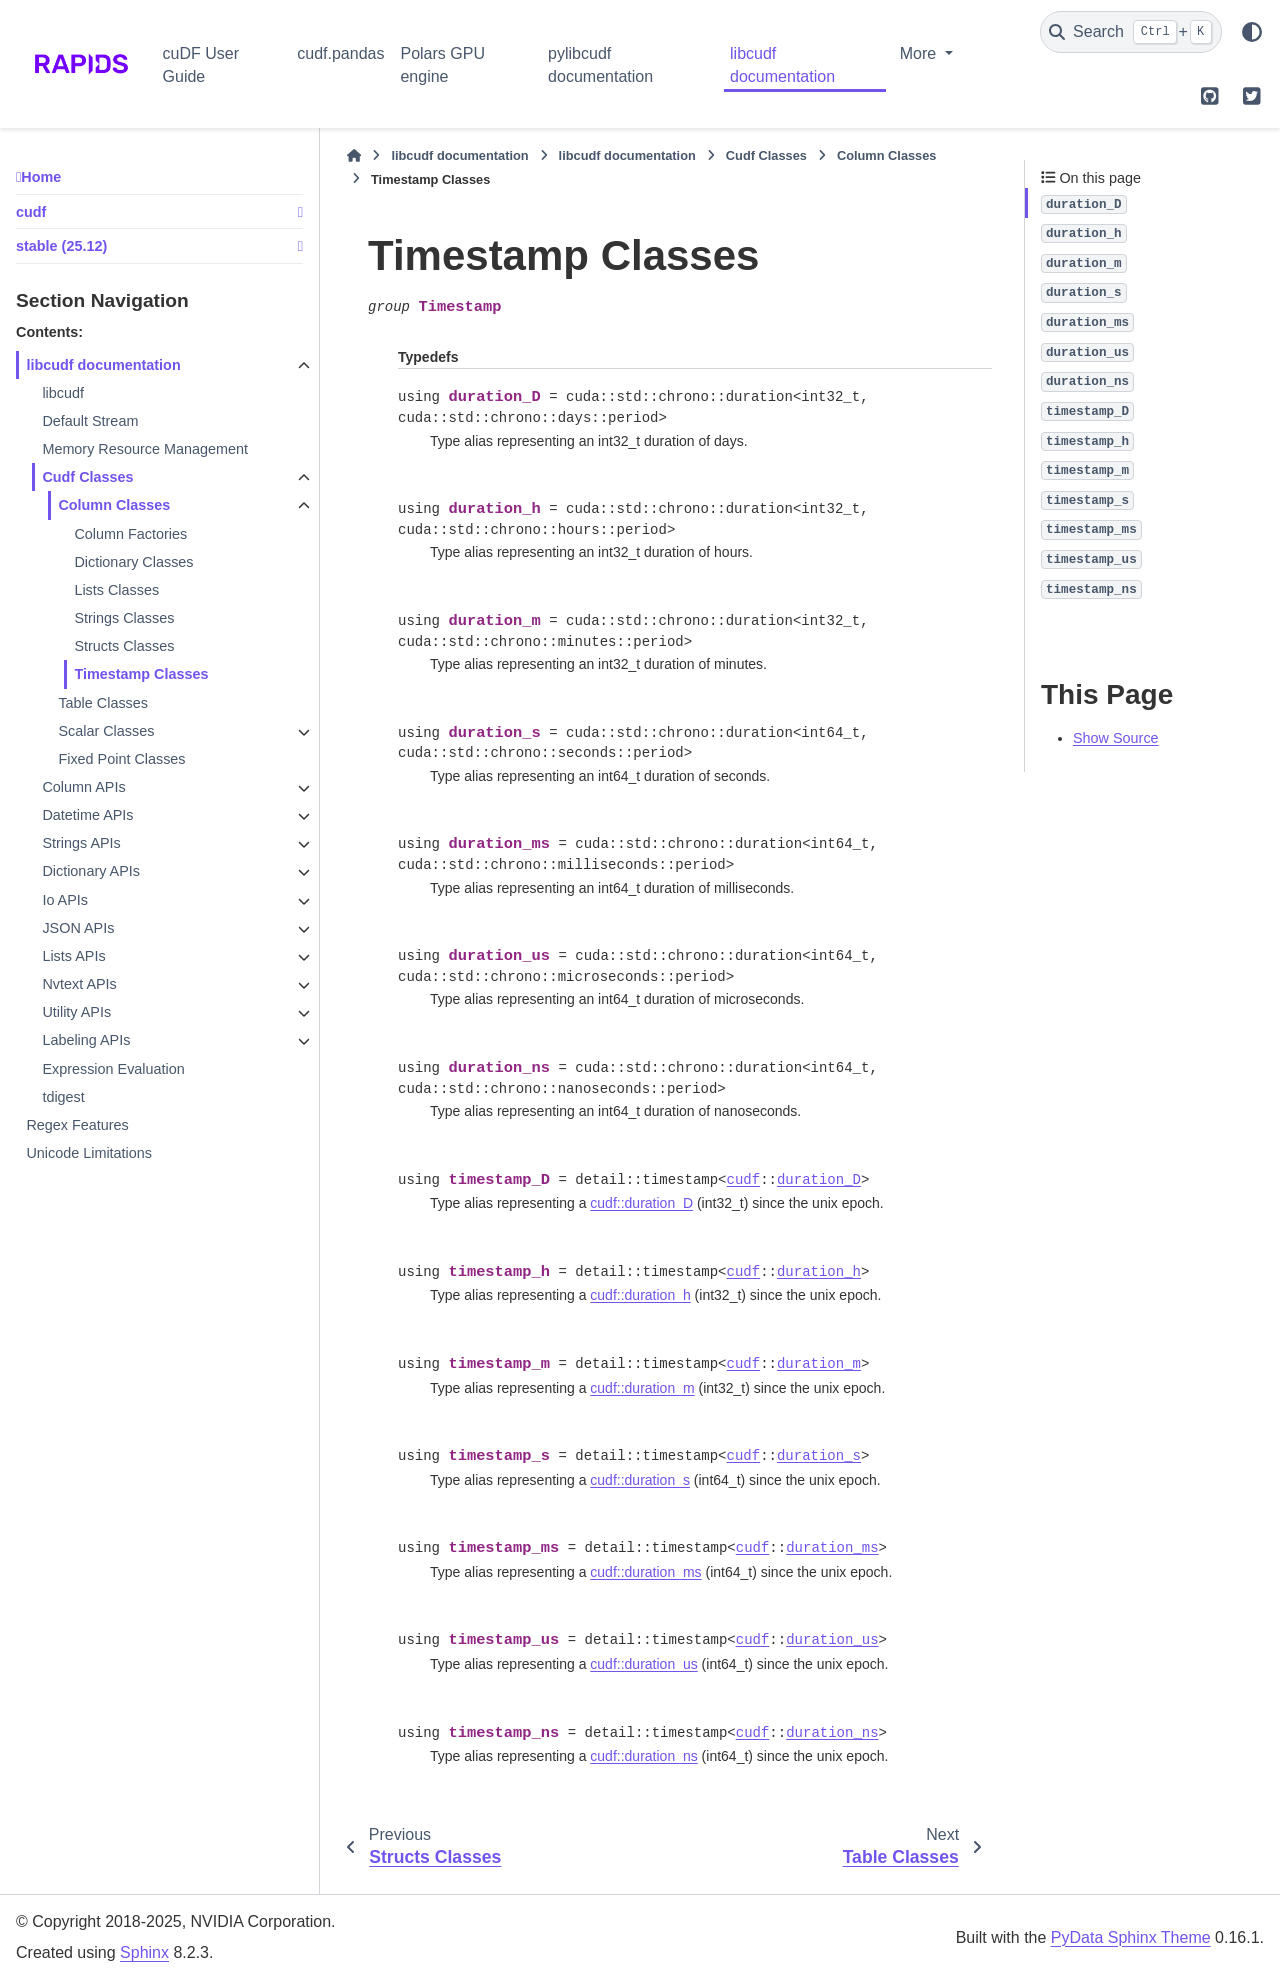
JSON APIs (78, 928)
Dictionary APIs (91, 871)
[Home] (354, 156)
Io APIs (65, 900)
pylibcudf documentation (600, 64)
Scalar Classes (106, 731)
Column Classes (114, 505)
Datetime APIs (87, 815)
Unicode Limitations (89, 1153)
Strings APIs (81, 843)
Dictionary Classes (133, 562)
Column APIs (83, 787)
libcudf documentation (782, 64)
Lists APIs (73, 956)
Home (41, 177)
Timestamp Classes (141, 674)
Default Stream (90, 421)
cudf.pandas (340, 53)
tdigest (63, 1097)
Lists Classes (116, 590)
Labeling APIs (86, 1040)
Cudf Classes (87, 477)
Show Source (1116, 738)
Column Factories (130, 534)
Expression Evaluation (113, 1069)
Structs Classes (124, 646)
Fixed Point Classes (121, 759)
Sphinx (144, 1952)
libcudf (63, 393)
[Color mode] (1252, 32)
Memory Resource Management (145, 449)
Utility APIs (76, 1012)
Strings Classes (124, 618)
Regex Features (77, 1125)
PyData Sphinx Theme (1131, 1937)
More (920, 53)
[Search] (1131, 32)
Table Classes (103, 703)
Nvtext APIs (79, 984)
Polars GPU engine (442, 64)
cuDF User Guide (201, 64)
